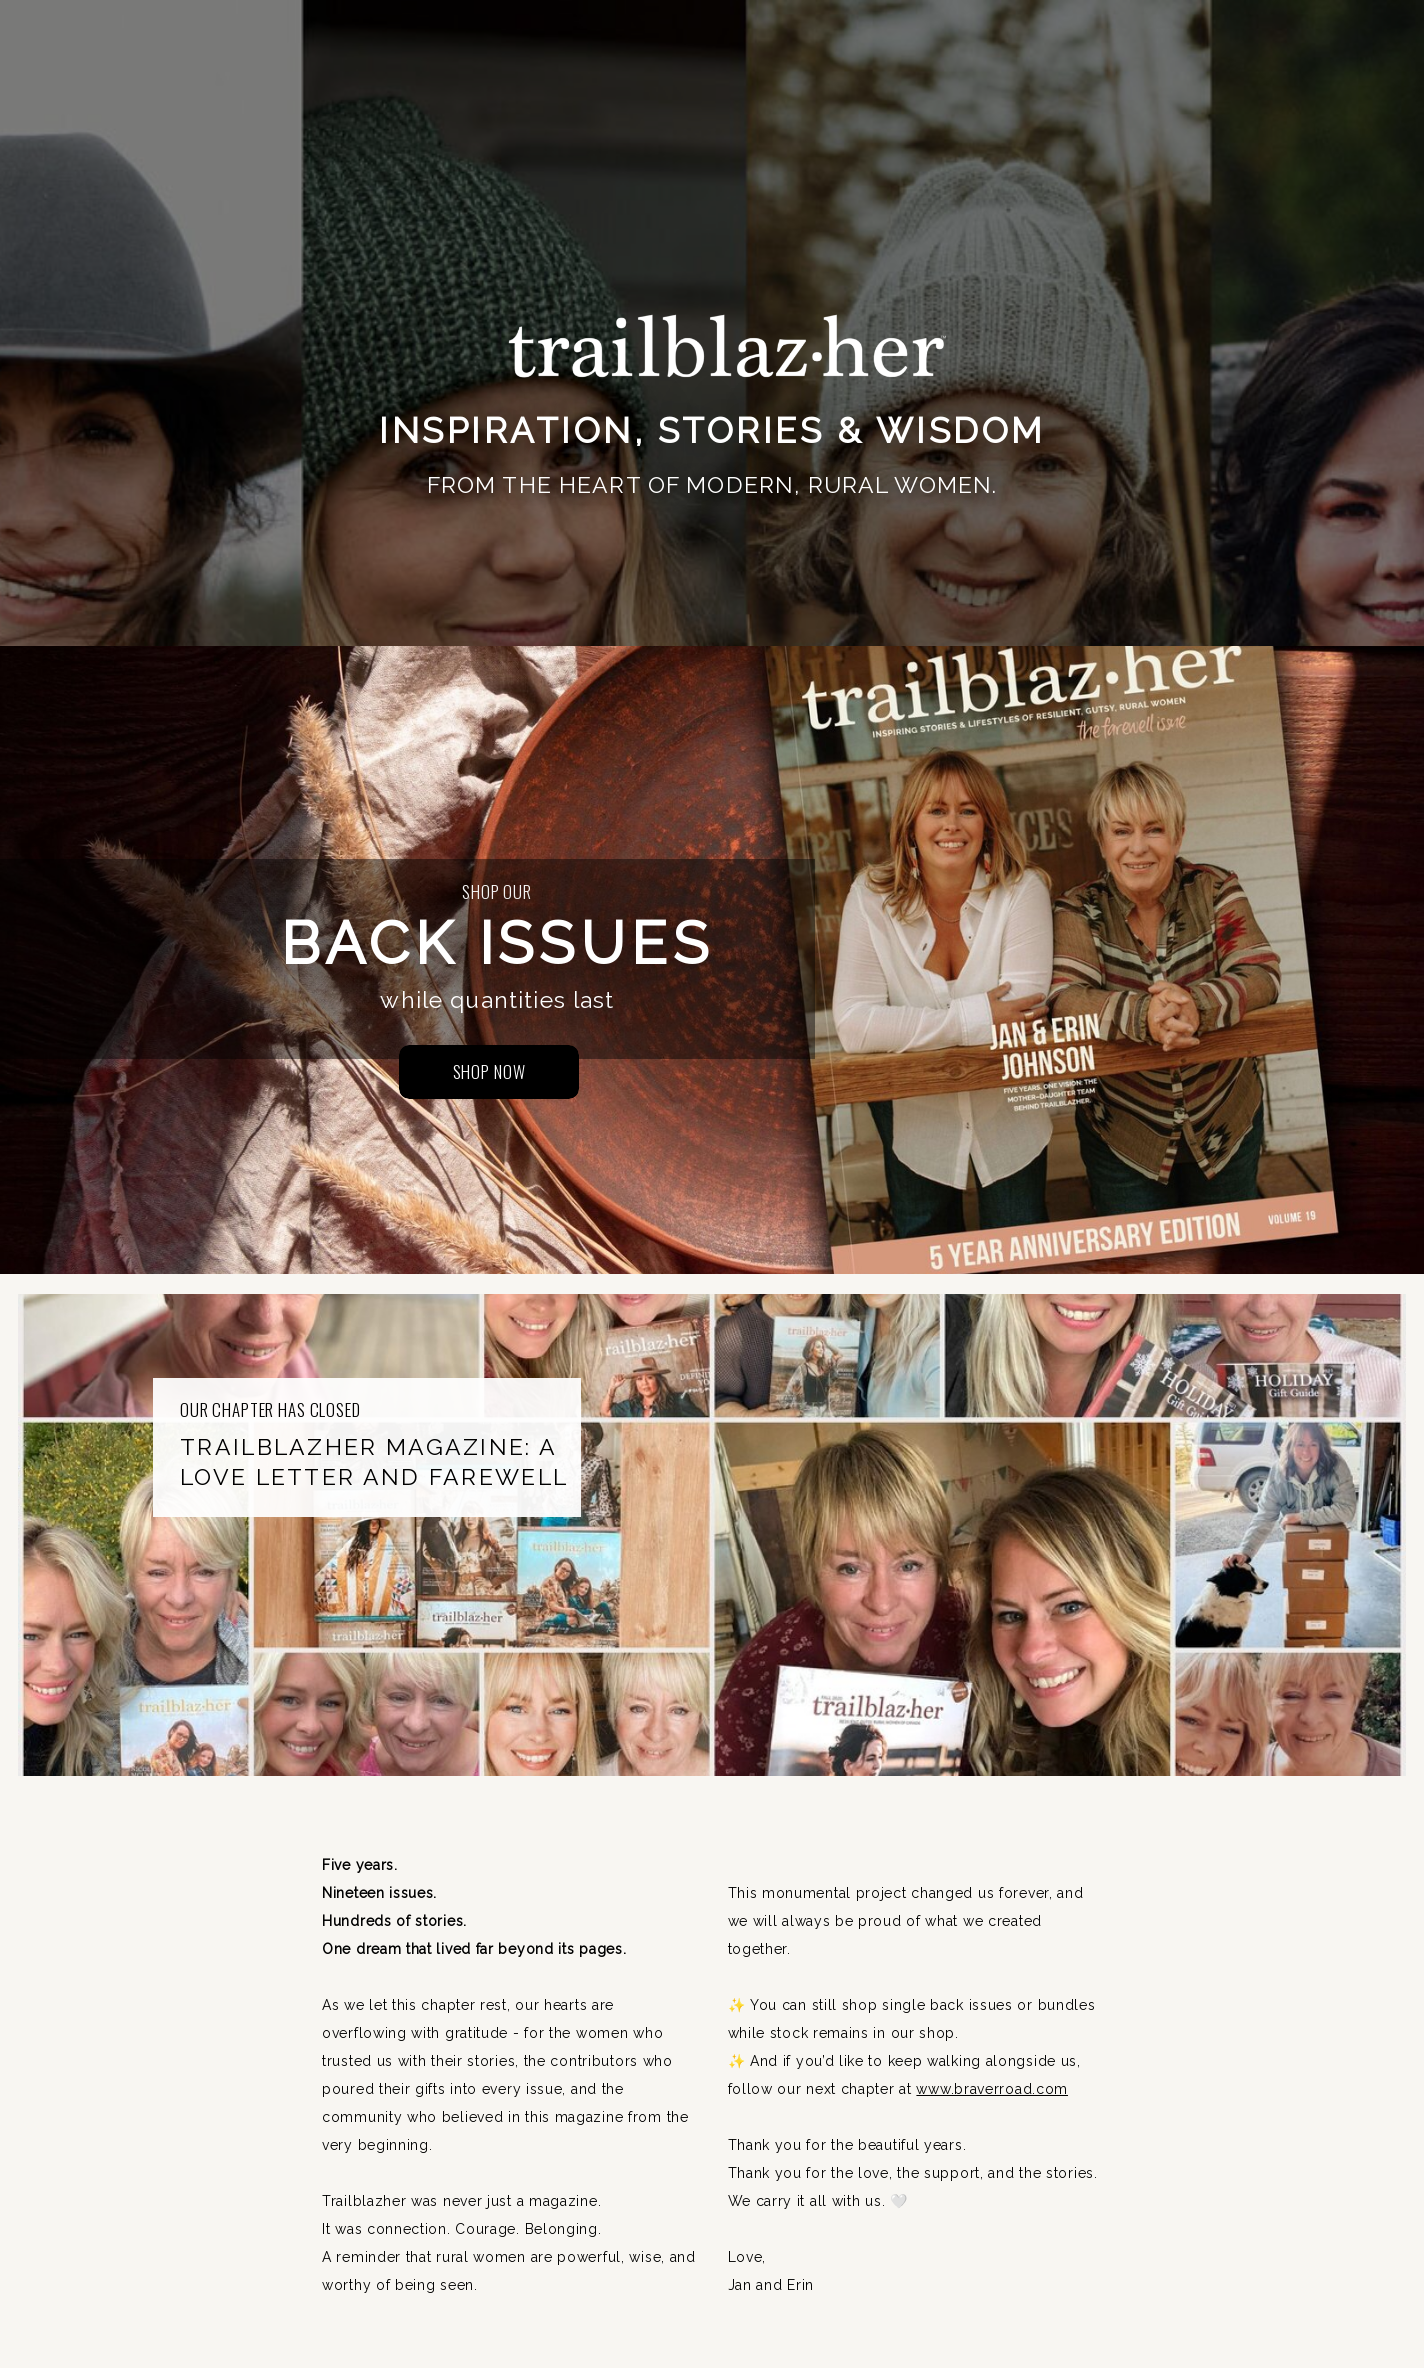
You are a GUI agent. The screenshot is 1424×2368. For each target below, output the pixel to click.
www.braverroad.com (992, 2089)
